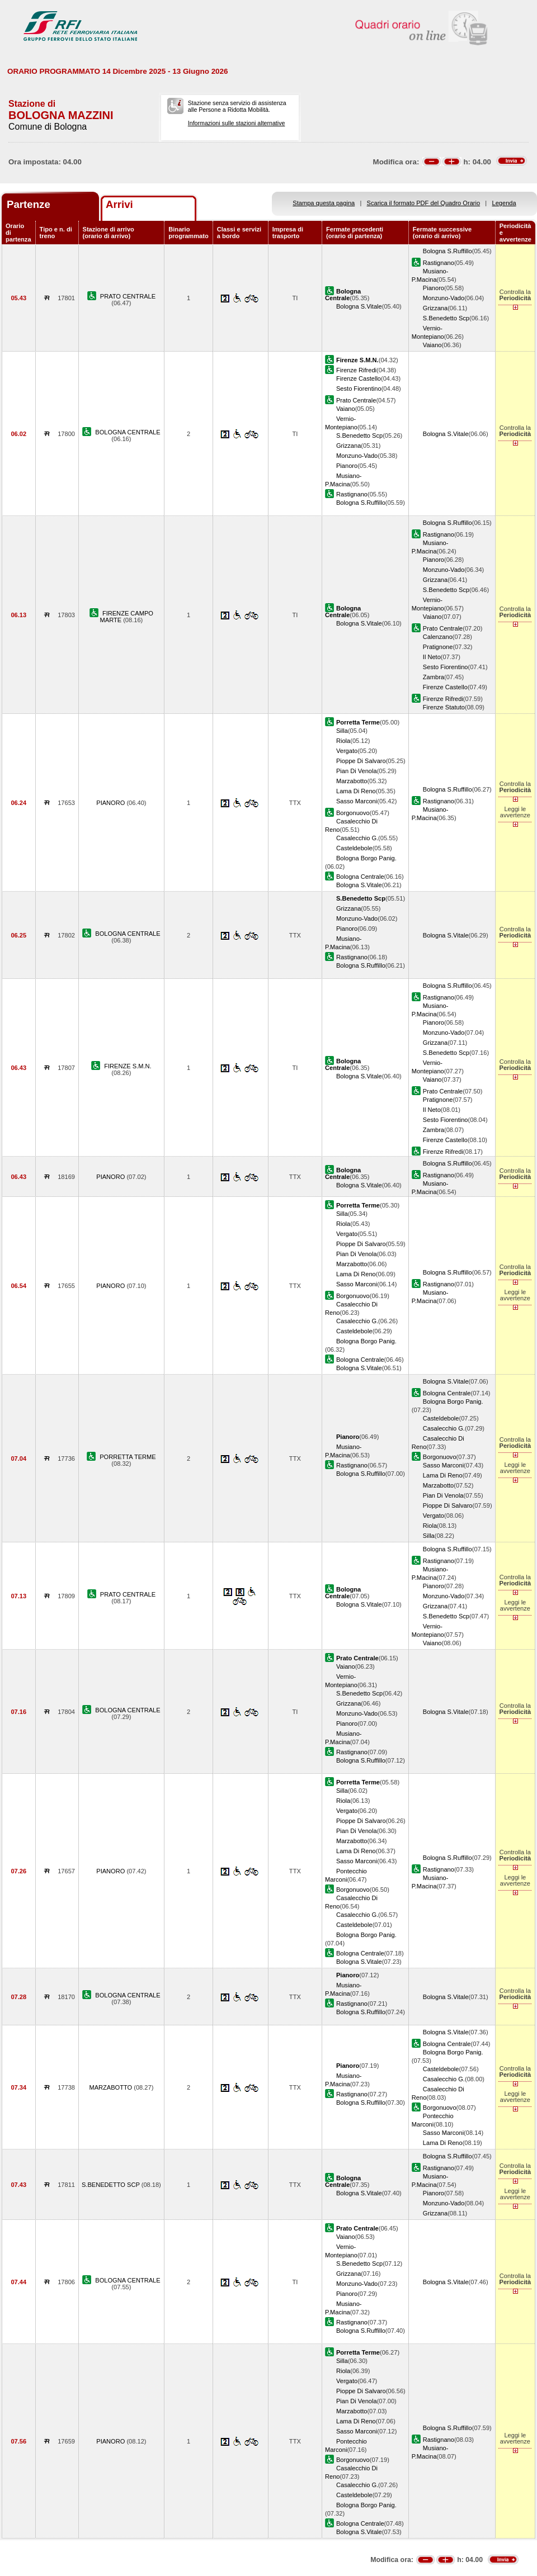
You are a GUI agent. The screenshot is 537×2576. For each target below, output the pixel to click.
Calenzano (438, 636)
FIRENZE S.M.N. (127, 1066)
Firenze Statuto (444, 707)
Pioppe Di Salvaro (361, 760)
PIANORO (111, 802)
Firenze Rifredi (356, 370)
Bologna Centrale (360, 876)
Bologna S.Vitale (359, 306)
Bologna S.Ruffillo (447, 251)
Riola (343, 740)
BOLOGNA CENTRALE (127, 432)
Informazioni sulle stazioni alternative (236, 123)
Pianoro (433, 288)
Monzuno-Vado (443, 298)
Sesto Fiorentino (358, 388)
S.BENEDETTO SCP (112, 2184)
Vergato (346, 750)
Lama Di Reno (356, 791)
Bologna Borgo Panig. (366, 858)
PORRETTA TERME (128, 1456)
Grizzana (435, 308)
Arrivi (119, 204)
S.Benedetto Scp (446, 318)
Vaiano (432, 345)
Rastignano (438, 262)
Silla (342, 730)
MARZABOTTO (111, 2087)
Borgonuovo (353, 812)
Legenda (504, 203)
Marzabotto (351, 781)
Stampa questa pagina (324, 203)
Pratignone (438, 646)
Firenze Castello (358, 378)
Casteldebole (354, 848)
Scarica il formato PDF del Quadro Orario (424, 203)
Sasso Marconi (356, 801)
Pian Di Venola (356, 771)
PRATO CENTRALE (128, 296)
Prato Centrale (356, 400)
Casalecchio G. (357, 838)
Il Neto (432, 657)
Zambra (433, 677)
